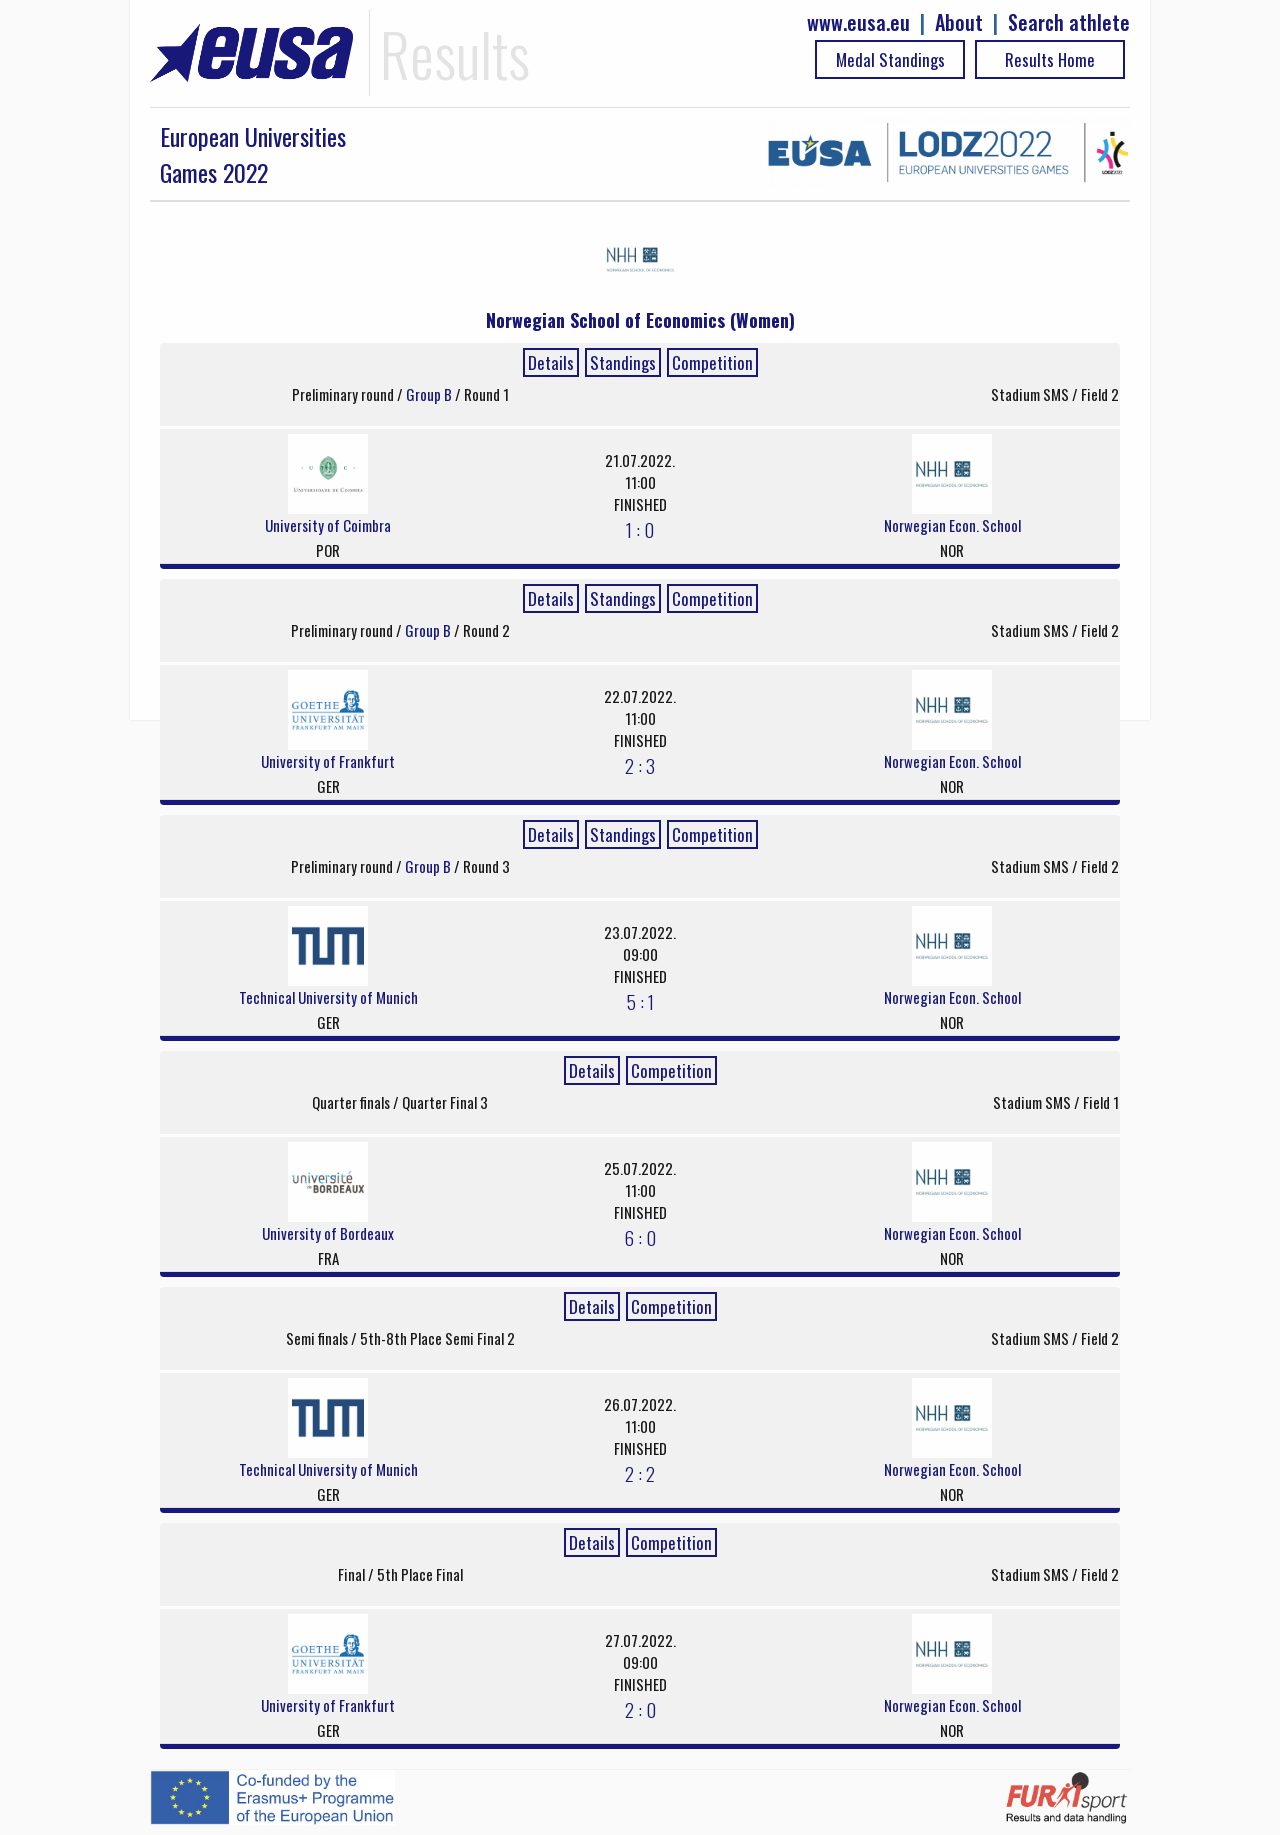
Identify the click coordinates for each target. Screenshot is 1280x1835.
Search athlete (1069, 22)
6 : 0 (640, 1237)
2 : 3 (640, 765)
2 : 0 (640, 1709)
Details (551, 362)
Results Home (1050, 59)
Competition (712, 362)
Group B (430, 394)
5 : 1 (640, 1001)
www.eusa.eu (858, 22)
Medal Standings (890, 59)
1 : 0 (640, 529)
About (959, 22)
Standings (623, 362)
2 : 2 (640, 1473)
